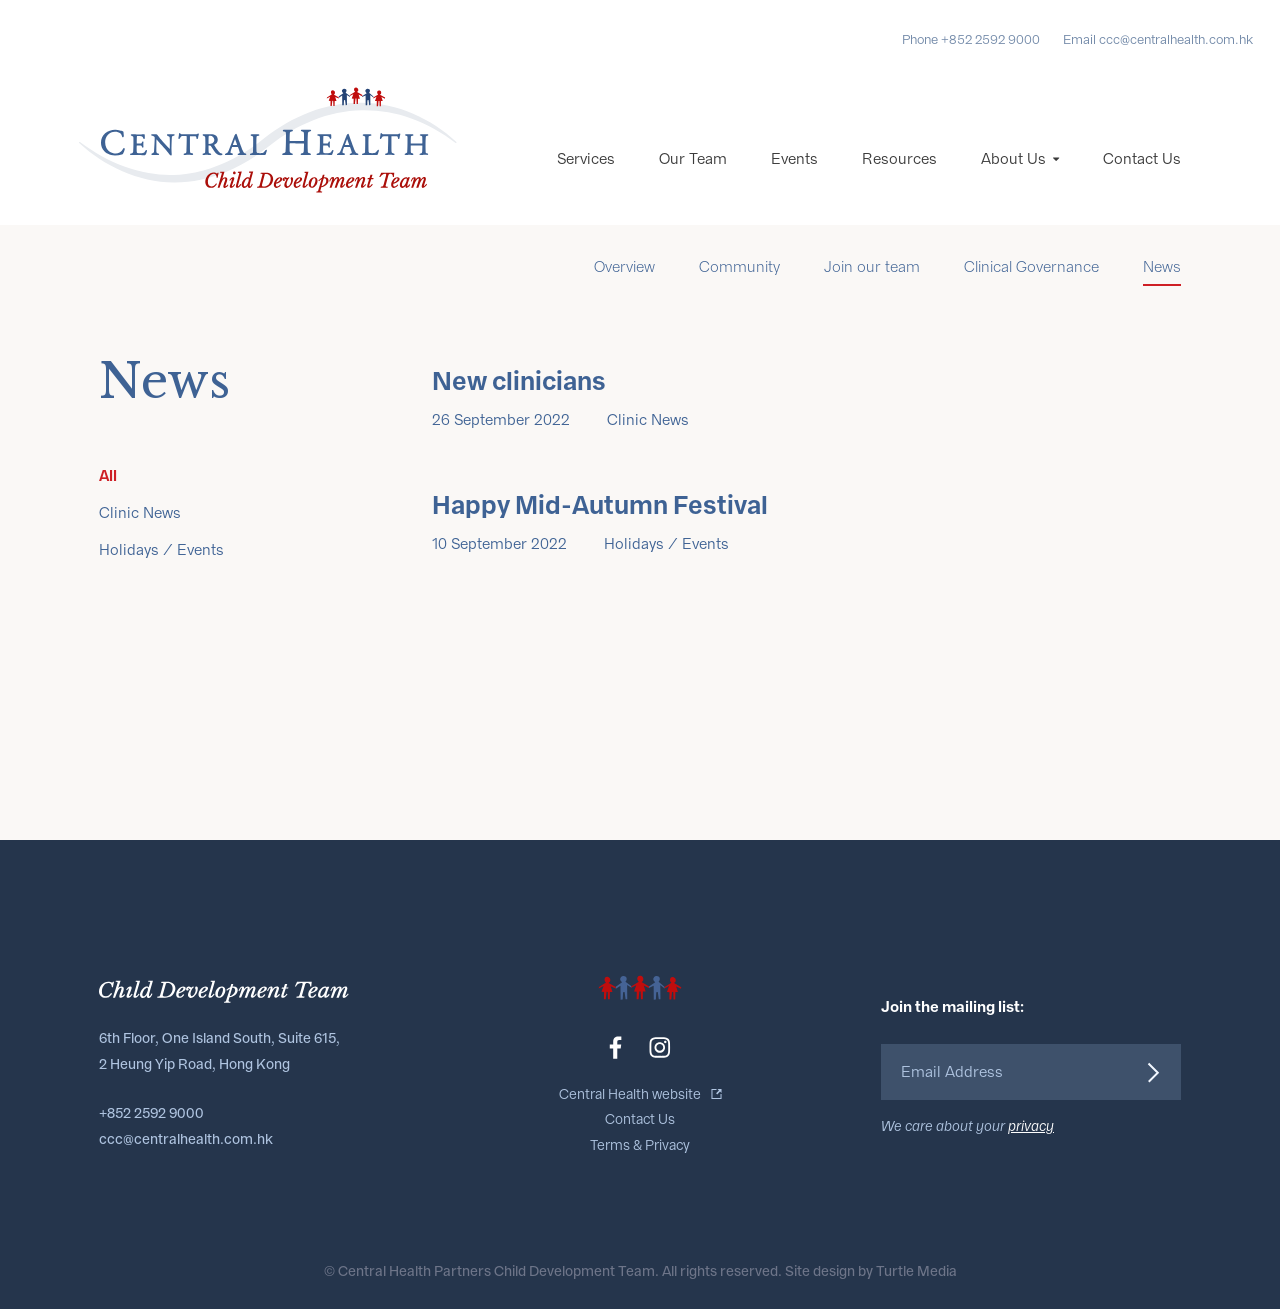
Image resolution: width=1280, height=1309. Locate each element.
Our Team (693, 159)
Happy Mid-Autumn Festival (600, 506)
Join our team (872, 267)
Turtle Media (916, 1271)
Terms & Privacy (640, 1145)
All (108, 475)
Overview (624, 267)
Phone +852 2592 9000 (971, 39)
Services (586, 159)
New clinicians (519, 382)
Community (739, 267)
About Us (1013, 159)
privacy (1031, 1126)
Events (794, 159)
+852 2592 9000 (151, 1113)
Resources (899, 159)
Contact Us (1142, 159)
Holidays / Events (161, 550)
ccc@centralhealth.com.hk (186, 1139)
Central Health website (630, 1094)
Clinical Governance (1031, 267)
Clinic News (140, 513)
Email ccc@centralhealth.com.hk (1158, 39)
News (1162, 267)
